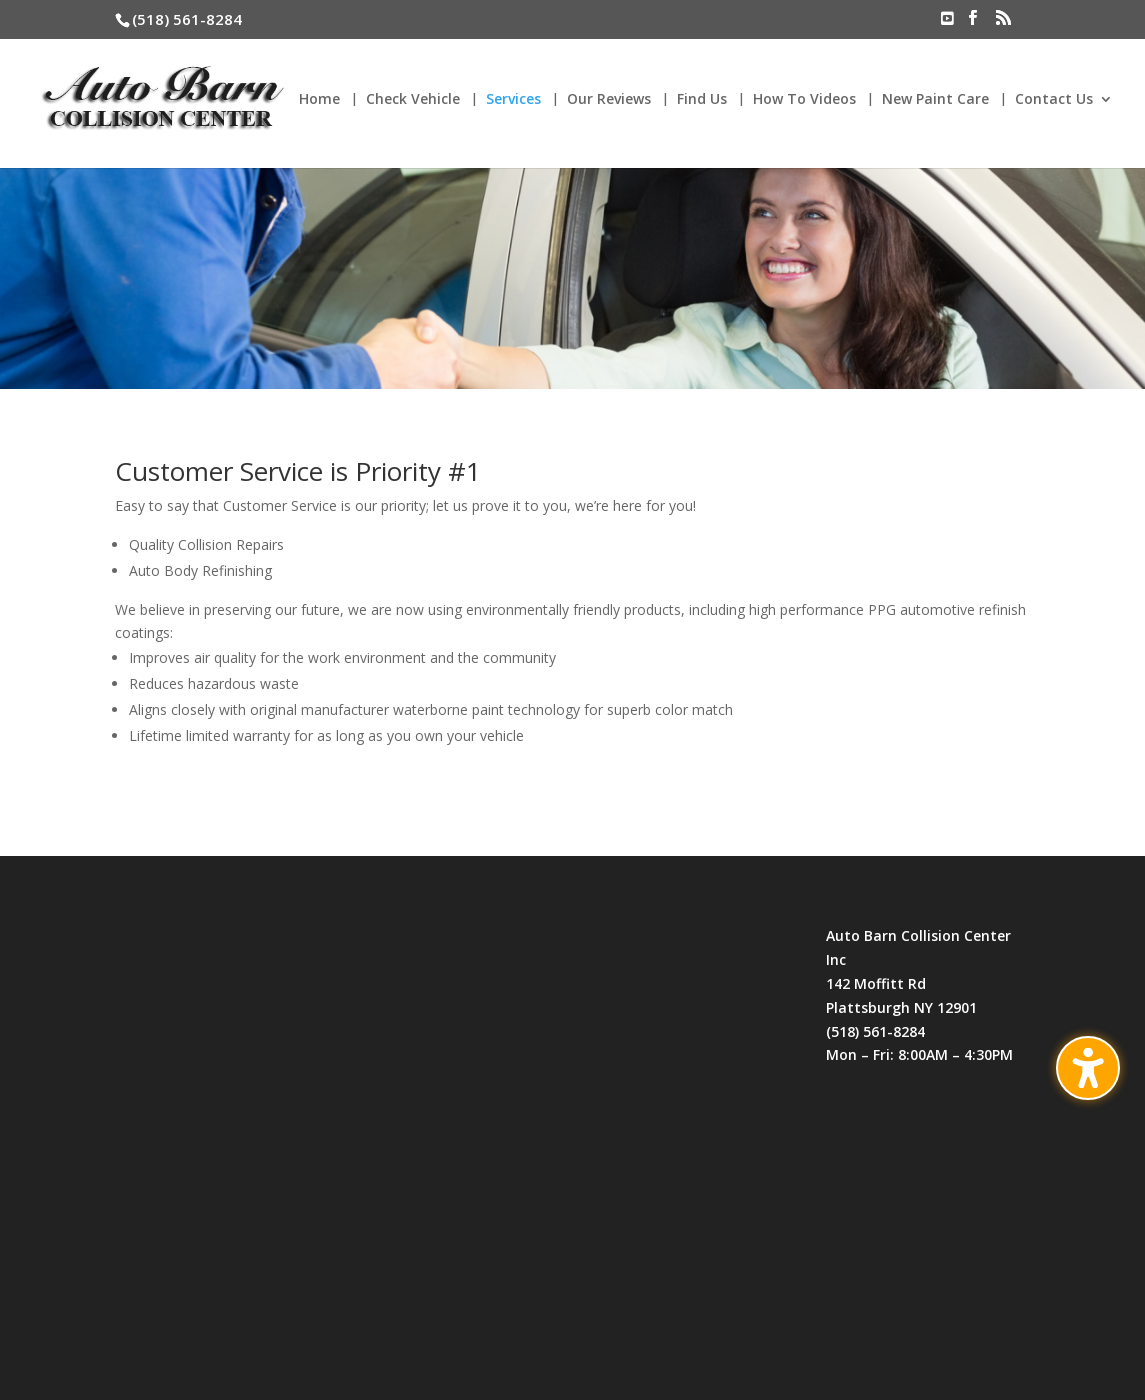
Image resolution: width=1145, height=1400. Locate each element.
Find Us (702, 100)
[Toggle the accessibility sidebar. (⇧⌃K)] (1088, 1068)
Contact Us (1054, 100)
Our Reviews (609, 100)
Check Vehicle (413, 100)
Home (319, 100)
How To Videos (804, 100)
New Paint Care (935, 100)
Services (513, 100)
